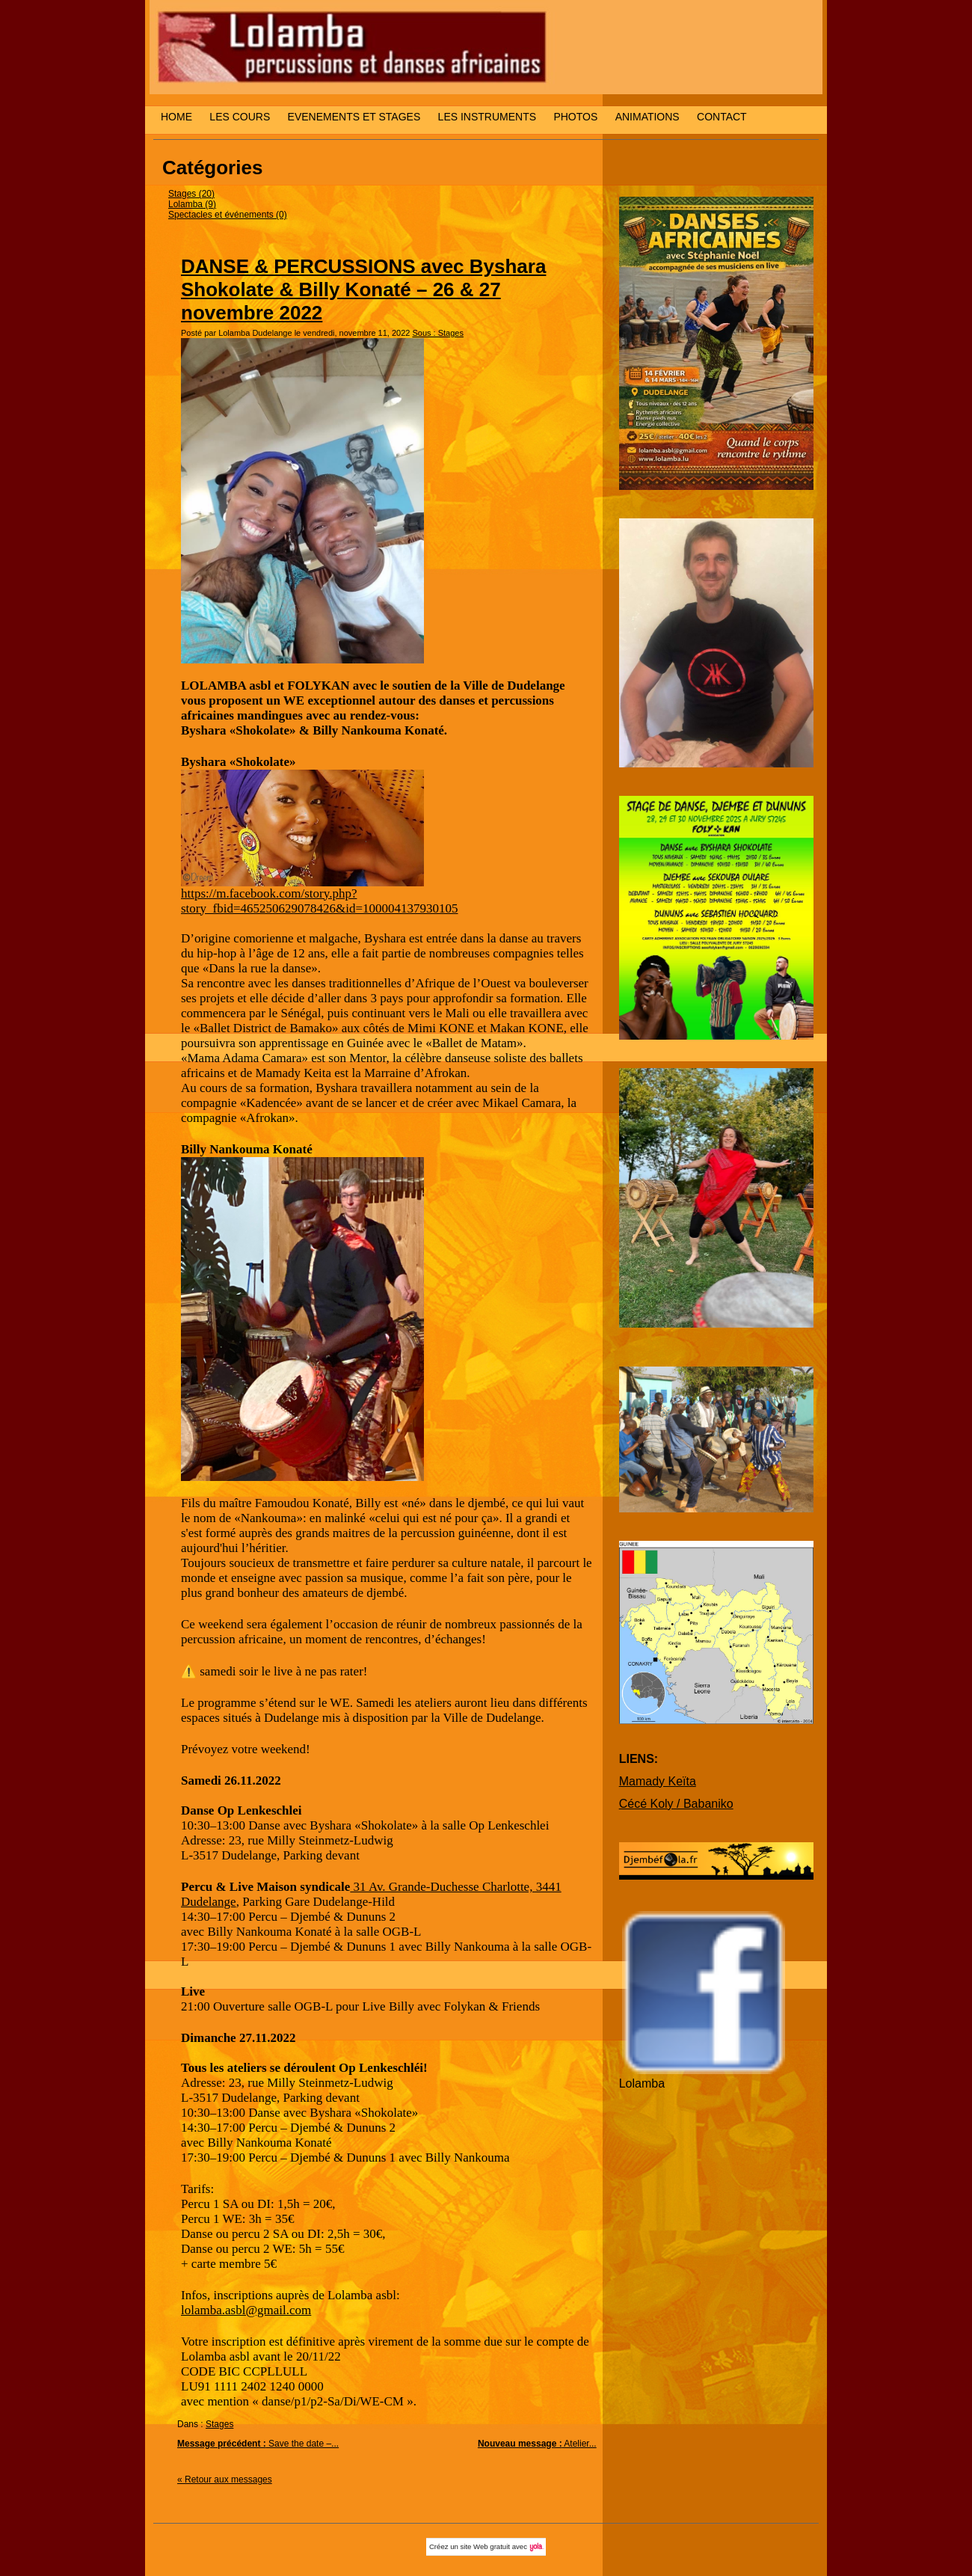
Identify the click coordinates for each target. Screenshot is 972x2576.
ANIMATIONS (647, 117)
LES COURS (239, 117)
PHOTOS (575, 117)
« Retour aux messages (224, 2479)
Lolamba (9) (192, 204)
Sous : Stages (438, 332)
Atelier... (537, 2443)
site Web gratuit (485, 2546)
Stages (219, 2424)
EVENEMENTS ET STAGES (354, 117)
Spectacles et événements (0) (227, 214)
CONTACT (722, 117)
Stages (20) (191, 193)
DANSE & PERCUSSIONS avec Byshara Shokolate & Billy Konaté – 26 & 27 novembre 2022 (363, 289)
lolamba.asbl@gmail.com (246, 2310)
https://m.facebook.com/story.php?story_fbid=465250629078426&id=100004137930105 (319, 901)
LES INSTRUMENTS (487, 117)
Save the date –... (258, 2443)
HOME (176, 117)
